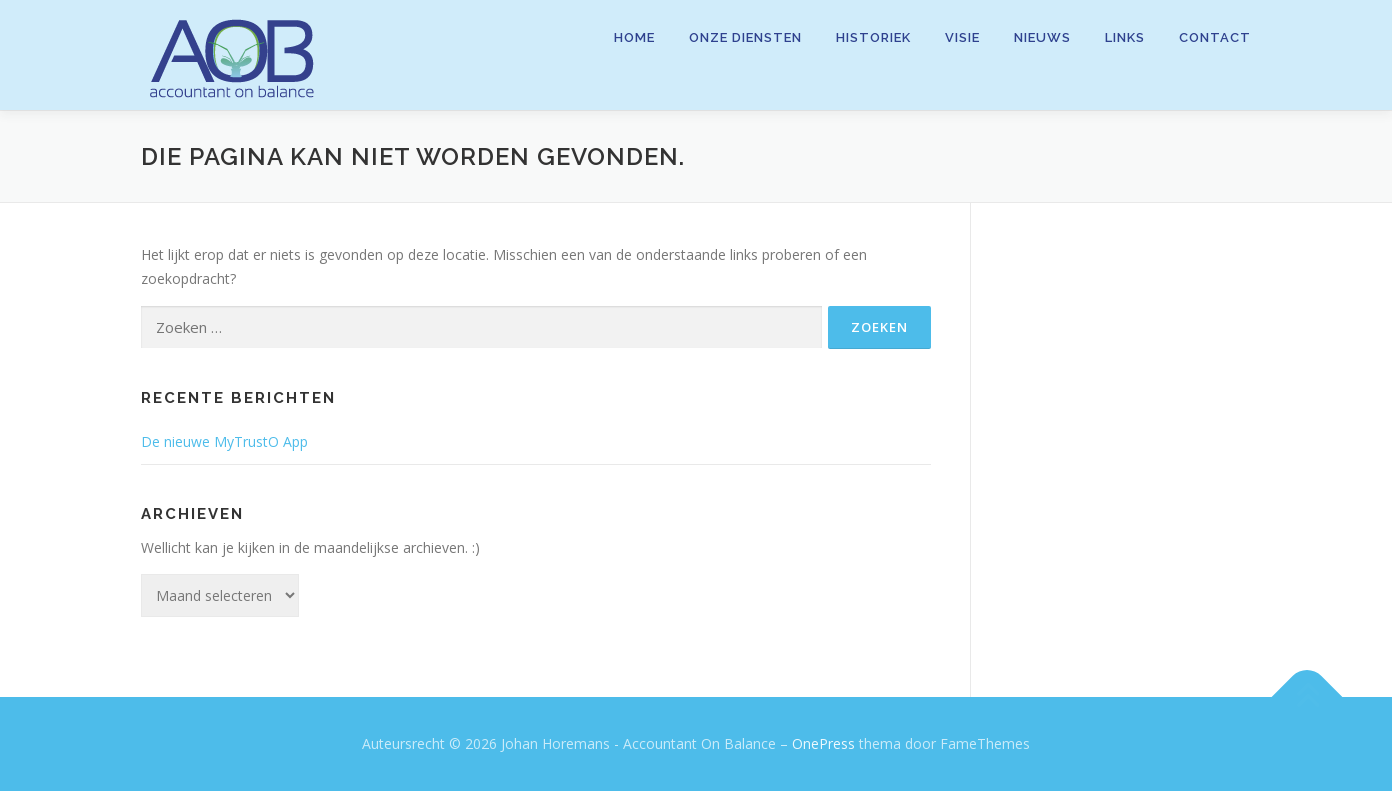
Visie (962, 37)
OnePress (823, 743)
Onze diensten (745, 37)
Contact (1215, 37)
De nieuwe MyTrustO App (224, 441)
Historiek (873, 37)
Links (1125, 37)
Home (634, 37)
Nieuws (1042, 37)
